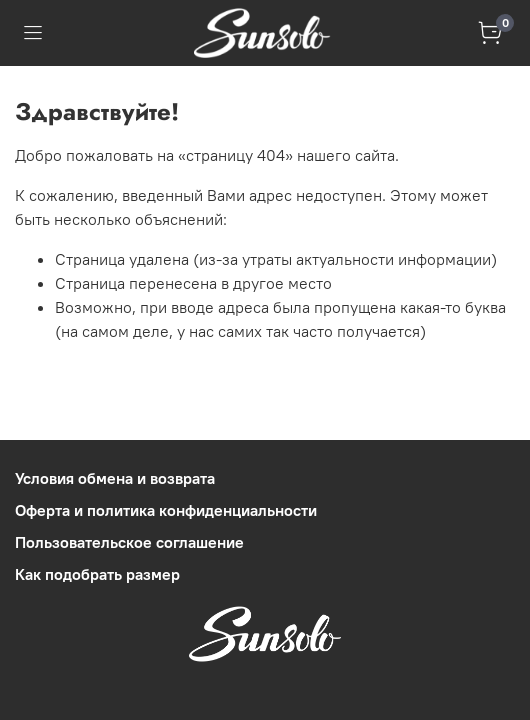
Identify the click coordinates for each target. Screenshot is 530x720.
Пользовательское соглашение (129, 542)
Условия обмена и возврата (115, 478)
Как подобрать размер (97, 574)
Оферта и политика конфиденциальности (166, 510)
